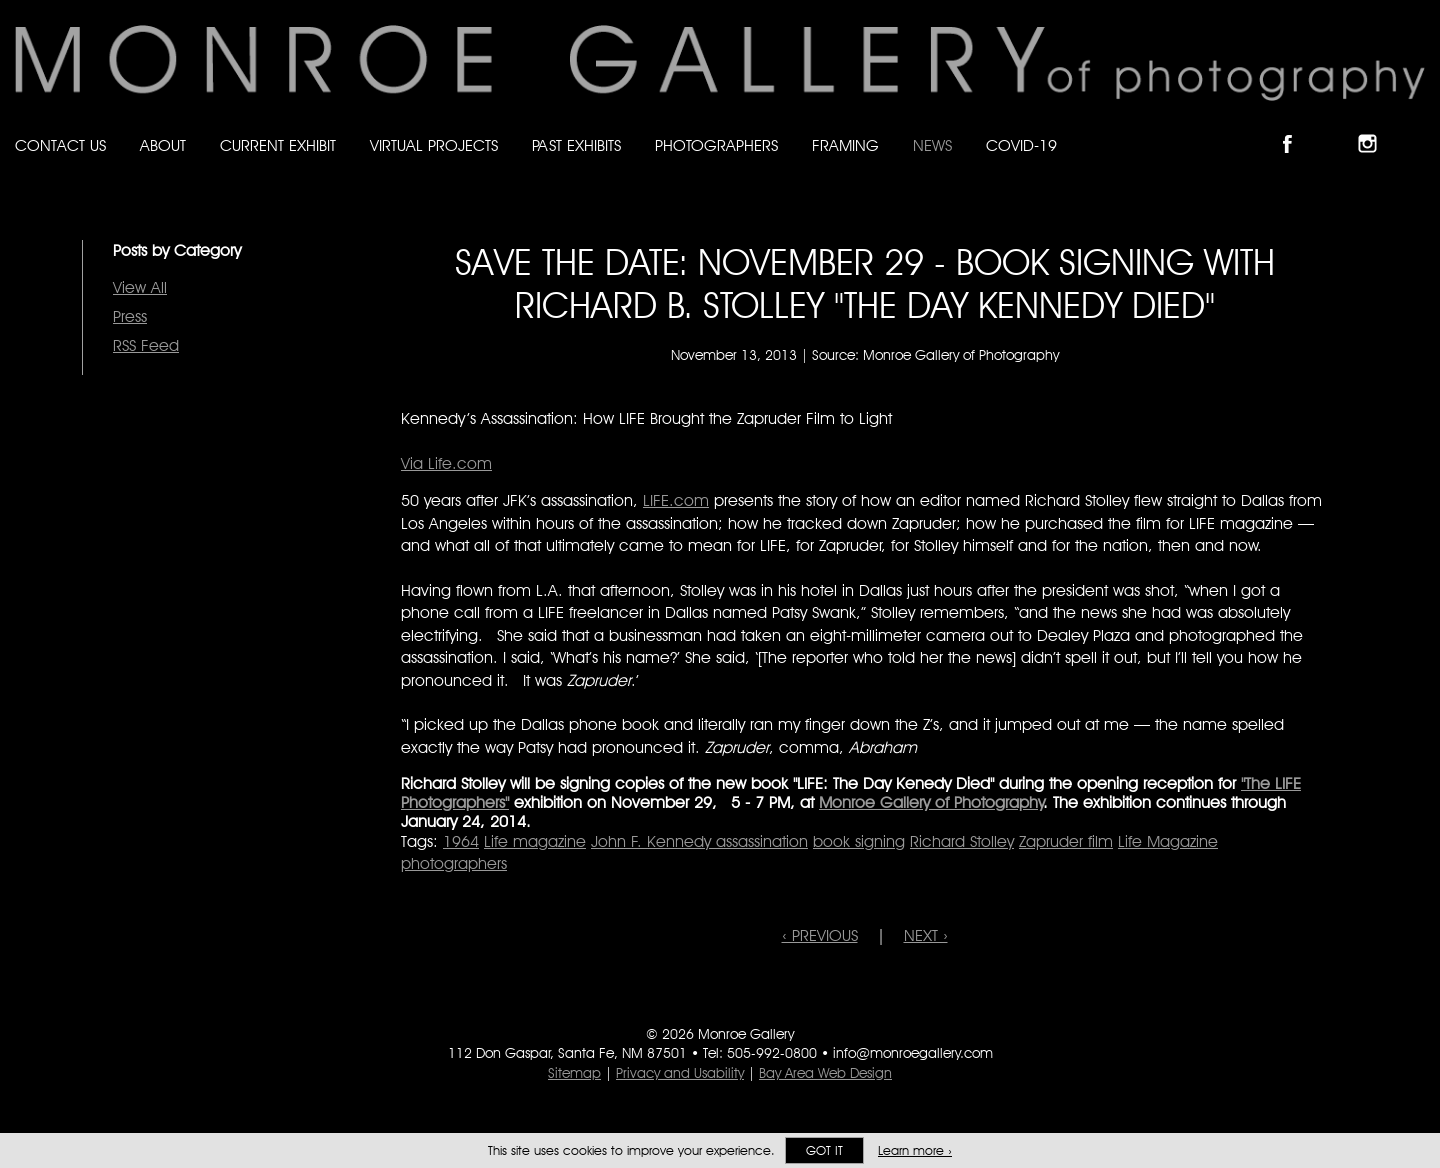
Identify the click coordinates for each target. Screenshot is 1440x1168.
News (932, 145)
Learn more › (915, 1150)
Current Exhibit (278, 145)
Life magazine (535, 841)
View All (140, 287)
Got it (824, 1150)
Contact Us (60, 145)
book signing (859, 841)
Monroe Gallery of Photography (931, 802)
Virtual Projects (434, 145)
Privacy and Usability (680, 1073)
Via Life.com (446, 463)
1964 (461, 841)
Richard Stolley (962, 841)
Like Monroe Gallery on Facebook (1296, 126)
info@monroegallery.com (913, 1053)
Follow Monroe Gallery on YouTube (1416, 126)
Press (130, 316)
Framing (845, 145)
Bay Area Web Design (825, 1073)
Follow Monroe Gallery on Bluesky (1337, 126)
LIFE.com (676, 500)
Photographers (716, 145)
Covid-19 (1021, 145)
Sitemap (574, 1073)
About (163, 145)
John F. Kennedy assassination (699, 841)
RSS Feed (146, 345)
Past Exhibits (576, 145)
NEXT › (926, 935)
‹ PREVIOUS (820, 935)
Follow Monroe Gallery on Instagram (1376, 126)
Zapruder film (1066, 841)
